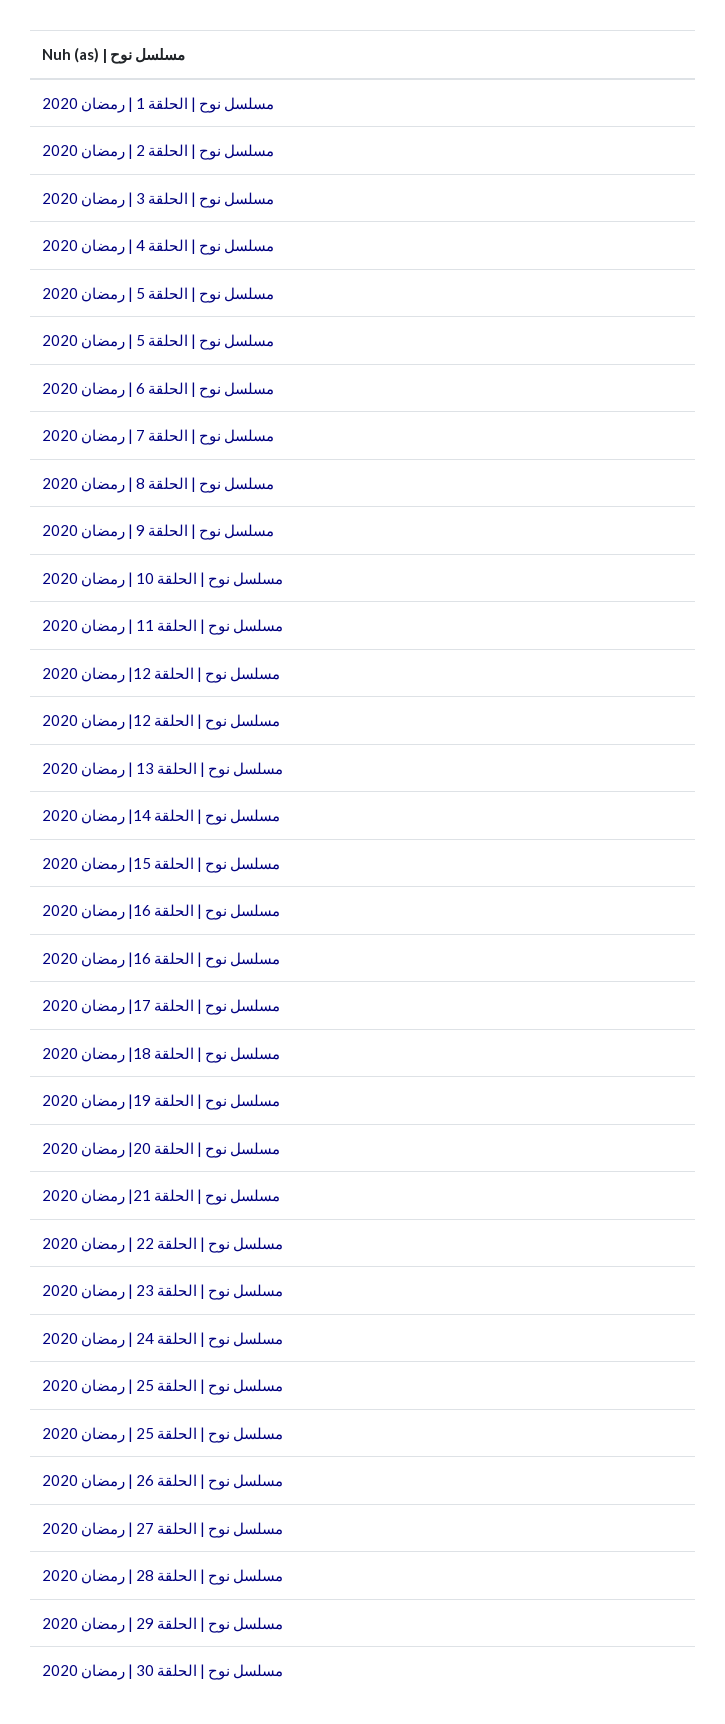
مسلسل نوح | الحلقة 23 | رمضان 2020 (162, 1290)
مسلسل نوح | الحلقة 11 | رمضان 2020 (162, 625)
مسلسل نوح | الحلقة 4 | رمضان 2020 (158, 245)
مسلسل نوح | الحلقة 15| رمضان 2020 (161, 863)
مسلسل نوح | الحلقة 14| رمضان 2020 (161, 815)
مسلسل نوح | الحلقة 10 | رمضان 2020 (162, 578)
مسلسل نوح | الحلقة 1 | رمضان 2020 (158, 103)
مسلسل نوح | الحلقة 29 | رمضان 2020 (162, 1623)
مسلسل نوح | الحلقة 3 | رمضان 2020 (158, 198)
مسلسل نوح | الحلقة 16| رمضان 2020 (161, 910)
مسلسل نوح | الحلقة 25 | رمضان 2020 (162, 1385)
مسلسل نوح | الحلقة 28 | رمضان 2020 (162, 1575)
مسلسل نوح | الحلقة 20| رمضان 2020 (161, 1148)
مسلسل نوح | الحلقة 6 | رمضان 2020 (158, 388)
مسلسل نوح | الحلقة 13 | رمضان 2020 (162, 768)
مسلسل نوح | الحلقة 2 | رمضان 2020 (158, 150)
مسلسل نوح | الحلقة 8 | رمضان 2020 (158, 483)
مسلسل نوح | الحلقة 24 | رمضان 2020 (162, 1338)
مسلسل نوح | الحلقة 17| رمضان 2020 (161, 1005)
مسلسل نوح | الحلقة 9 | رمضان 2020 (158, 530)
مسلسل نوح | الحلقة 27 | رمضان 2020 (162, 1528)
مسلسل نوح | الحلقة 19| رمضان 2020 (161, 1100)
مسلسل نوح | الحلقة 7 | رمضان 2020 (158, 435)
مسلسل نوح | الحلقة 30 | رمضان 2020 (162, 1670)
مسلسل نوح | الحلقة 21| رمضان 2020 (161, 1195)
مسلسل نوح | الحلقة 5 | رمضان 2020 (158, 293)
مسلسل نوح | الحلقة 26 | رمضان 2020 (162, 1480)
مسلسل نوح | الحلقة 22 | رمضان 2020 (162, 1243)
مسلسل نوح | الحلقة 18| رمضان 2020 (161, 1053)
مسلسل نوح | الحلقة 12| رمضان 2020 (161, 673)
